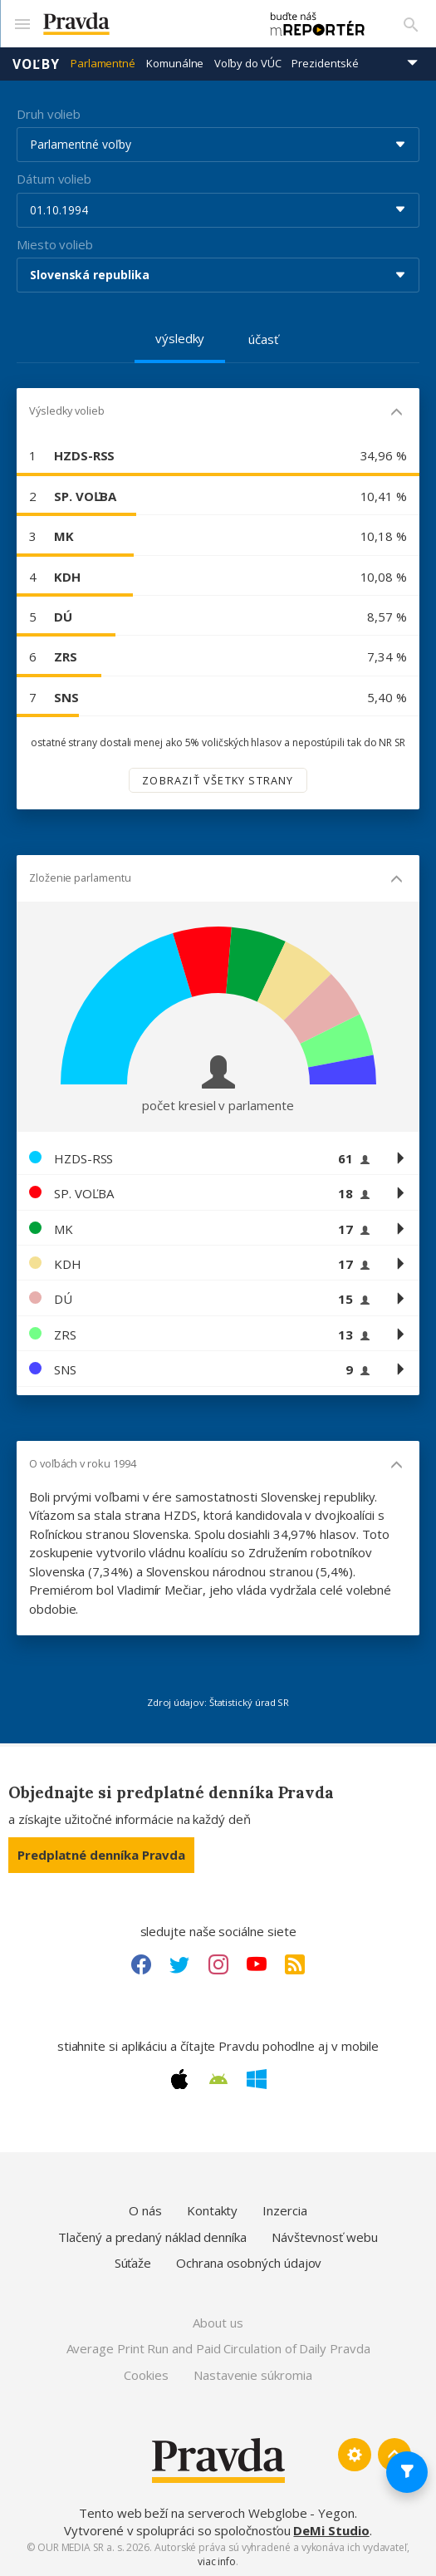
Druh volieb (49, 112)
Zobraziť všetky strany (217, 778)
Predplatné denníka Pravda (101, 1853)
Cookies (146, 2373)
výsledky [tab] (179, 337)
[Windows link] (257, 2078)
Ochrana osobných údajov (248, 2262)
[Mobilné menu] (21, 23)
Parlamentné (103, 62)
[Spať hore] (394, 2453)
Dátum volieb (54, 178)
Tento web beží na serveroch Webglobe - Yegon (217, 2512)
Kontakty (212, 2209)
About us (217, 2321)
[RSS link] (295, 1963)
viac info (217, 2561)
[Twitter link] (179, 1963)
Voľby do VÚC (247, 62)
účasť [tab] (263, 338)
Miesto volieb (55, 242)
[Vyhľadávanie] (411, 23)
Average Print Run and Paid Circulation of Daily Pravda (218, 2347)
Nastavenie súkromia (253, 2373)
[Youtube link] (257, 1963)
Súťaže (133, 2262)
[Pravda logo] (141, 23)
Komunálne (174, 62)
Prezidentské (324, 62)
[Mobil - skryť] (396, 412)
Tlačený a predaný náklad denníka (152, 2236)
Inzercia (284, 2209)
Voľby (36, 62)
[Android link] (218, 2078)
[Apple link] (179, 2078)
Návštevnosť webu (325, 2236)
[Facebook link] (141, 1963)
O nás (145, 2209)
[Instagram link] (218, 1963)
